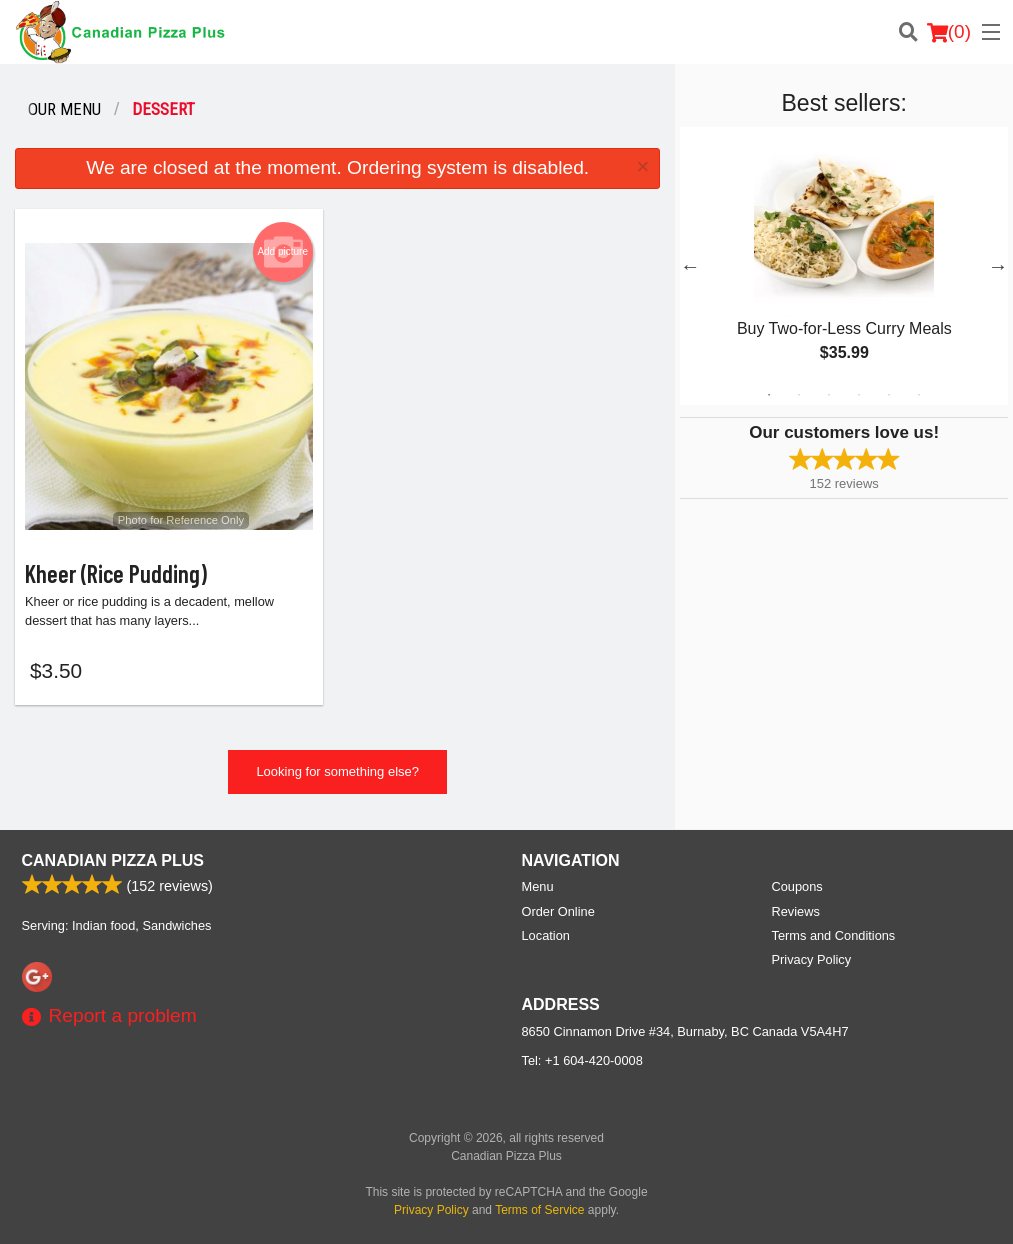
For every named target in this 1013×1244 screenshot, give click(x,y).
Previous (690, 266)
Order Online (558, 911)
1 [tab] (769, 395)
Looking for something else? (337, 772)
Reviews (796, 911)
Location (546, 935)
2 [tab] (799, 395)
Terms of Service (539, 1210)
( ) (949, 32)
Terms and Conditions (834, 935)
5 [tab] (889, 395)
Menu (538, 886)
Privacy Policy (812, 959)
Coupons (797, 886)
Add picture (282, 252)
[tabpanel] (844, 266)
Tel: (582, 1060)
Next (998, 266)
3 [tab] (829, 395)
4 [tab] (859, 395)
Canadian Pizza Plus (113, 860)
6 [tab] (919, 395)
